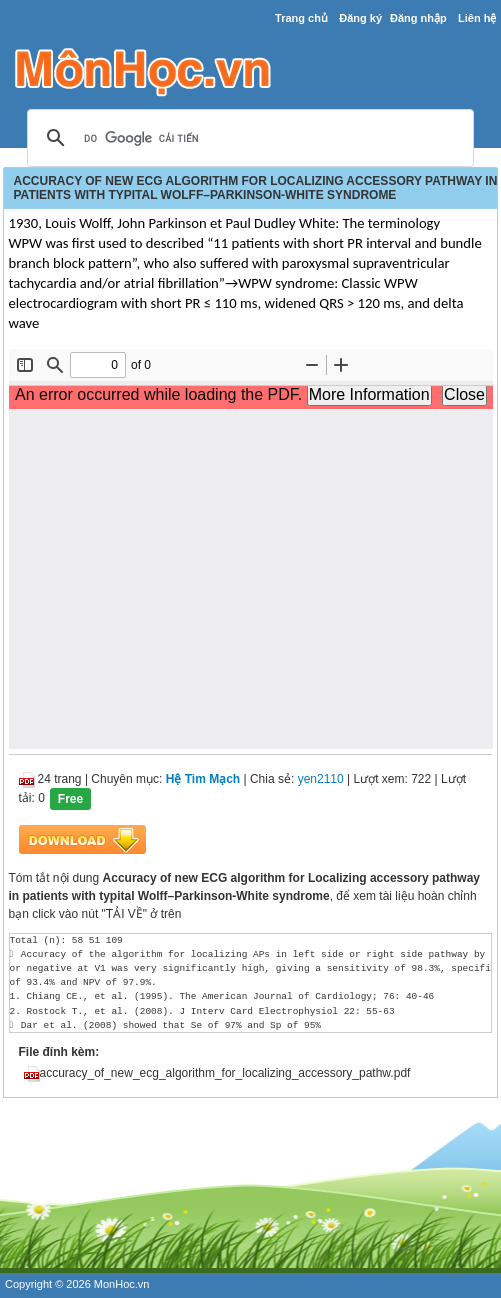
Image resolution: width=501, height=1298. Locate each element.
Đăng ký (360, 18)
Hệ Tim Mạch (203, 779)
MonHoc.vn (122, 1284)
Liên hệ (477, 18)
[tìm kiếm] (248, 139)
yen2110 (321, 779)
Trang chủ (301, 18)
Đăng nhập (418, 18)
